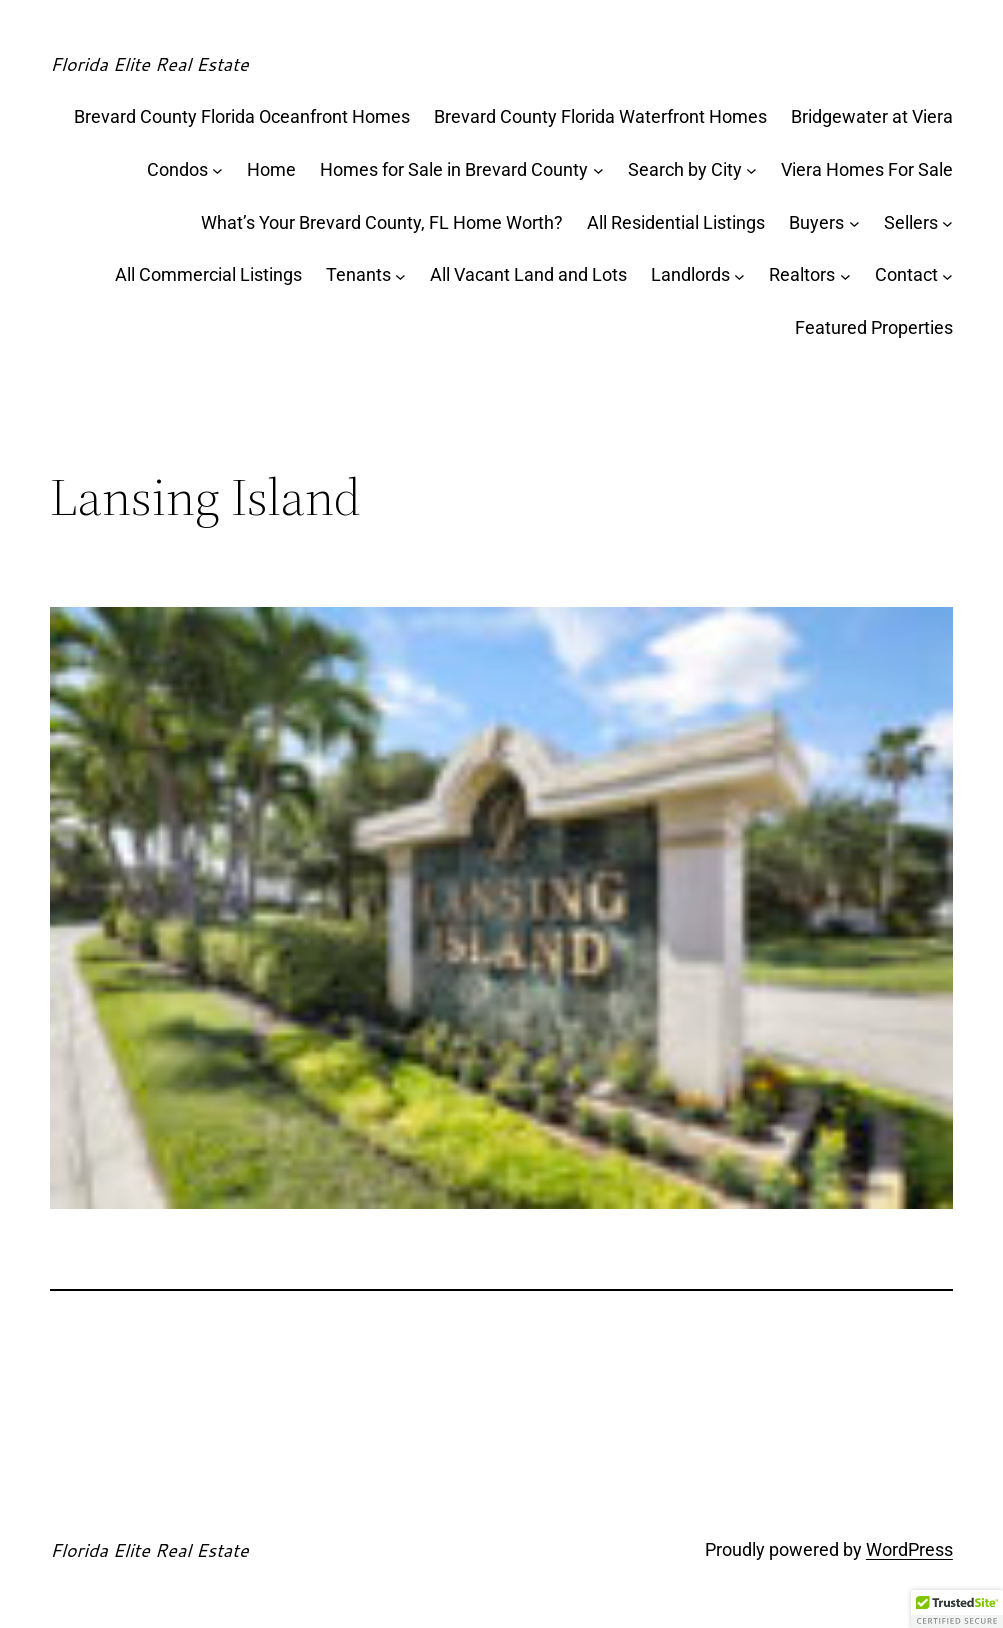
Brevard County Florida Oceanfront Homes (242, 116)
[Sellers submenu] (947, 223)
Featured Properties (874, 327)
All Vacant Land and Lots (528, 274)
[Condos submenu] (217, 170)
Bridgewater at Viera (872, 116)
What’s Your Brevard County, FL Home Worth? (382, 222)
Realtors (802, 274)
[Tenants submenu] (400, 275)
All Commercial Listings (208, 274)
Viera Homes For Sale (867, 169)
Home (271, 169)
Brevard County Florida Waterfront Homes (600, 116)
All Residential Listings (676, 222)
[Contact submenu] (947, 275)
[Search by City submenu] (751, 170)
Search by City (685, 169)
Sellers (911, 222)
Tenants (358, 274)
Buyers (816, 222)
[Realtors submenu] (845, 275)
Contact (906, 274)
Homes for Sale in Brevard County (454, 169)
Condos (177, 169)
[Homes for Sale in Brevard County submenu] (598, 170)
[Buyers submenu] (854, 223)
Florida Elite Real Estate (149, 64)
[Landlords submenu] (739, 275)
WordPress (909, 1549)
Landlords (690, 274)
